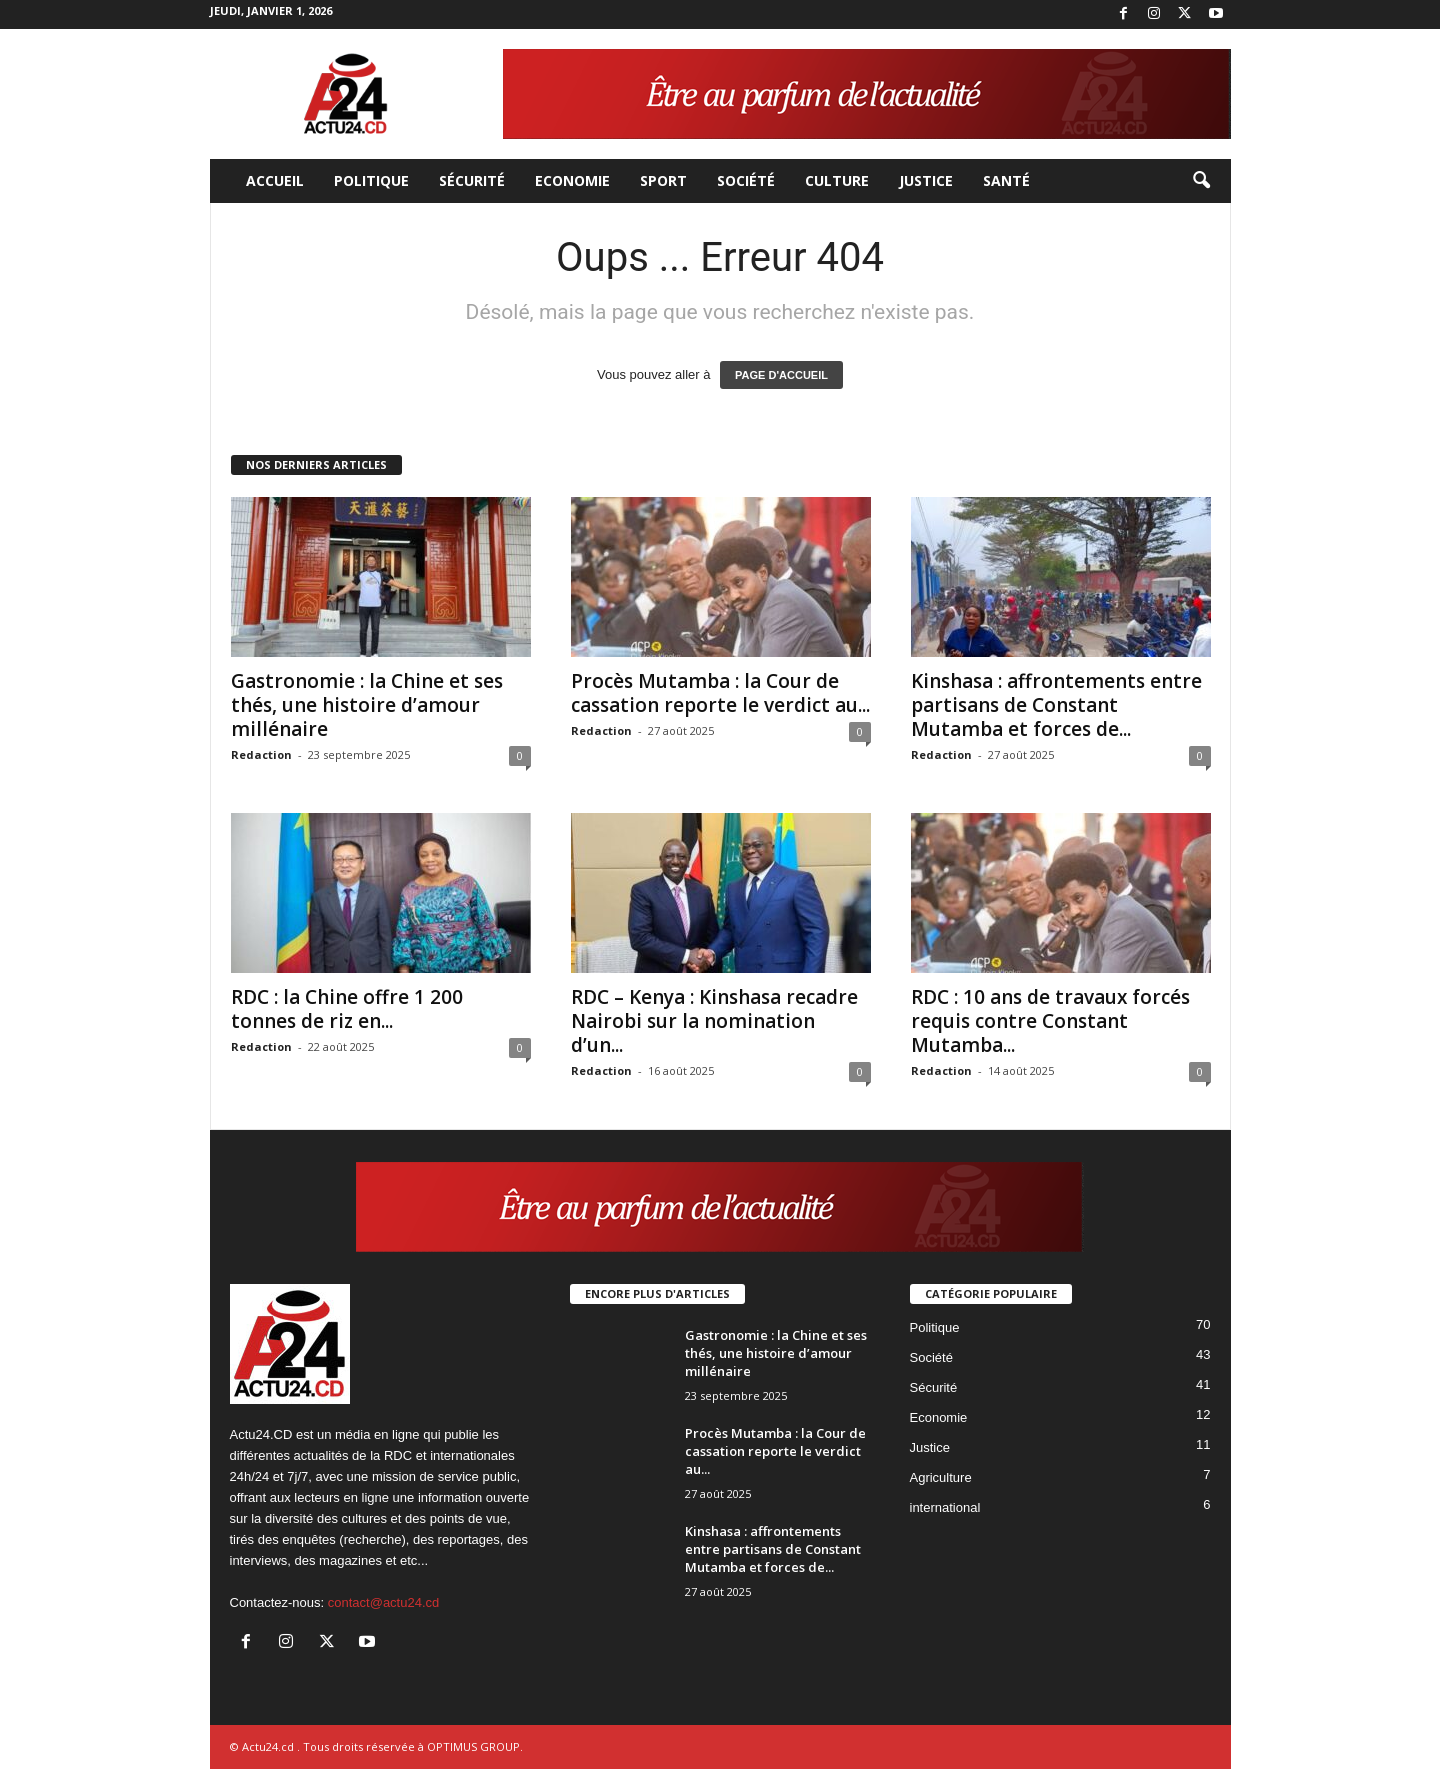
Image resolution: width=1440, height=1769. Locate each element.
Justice (926, 180)
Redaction (261, 754)
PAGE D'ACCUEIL (781, 375)
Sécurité (472, 180)
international (945, 1507)
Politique (371, 180)
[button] (1201, 181)
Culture (837, 180)
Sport (663, 180)
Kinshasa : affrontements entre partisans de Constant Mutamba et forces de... (1056, 705)
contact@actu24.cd (383, 1602)
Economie (572, 180)
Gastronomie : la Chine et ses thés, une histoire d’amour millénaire (367, 705)
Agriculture (941, 1477)
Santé (1006, 180)
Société (746, 180)
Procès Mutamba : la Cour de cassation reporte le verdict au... (720, 693)
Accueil (275, 180)
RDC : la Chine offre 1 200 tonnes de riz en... (347, 1009)
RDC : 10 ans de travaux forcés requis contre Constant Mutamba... (1050, 1021)
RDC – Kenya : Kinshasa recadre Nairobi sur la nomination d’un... (714, 1021)
